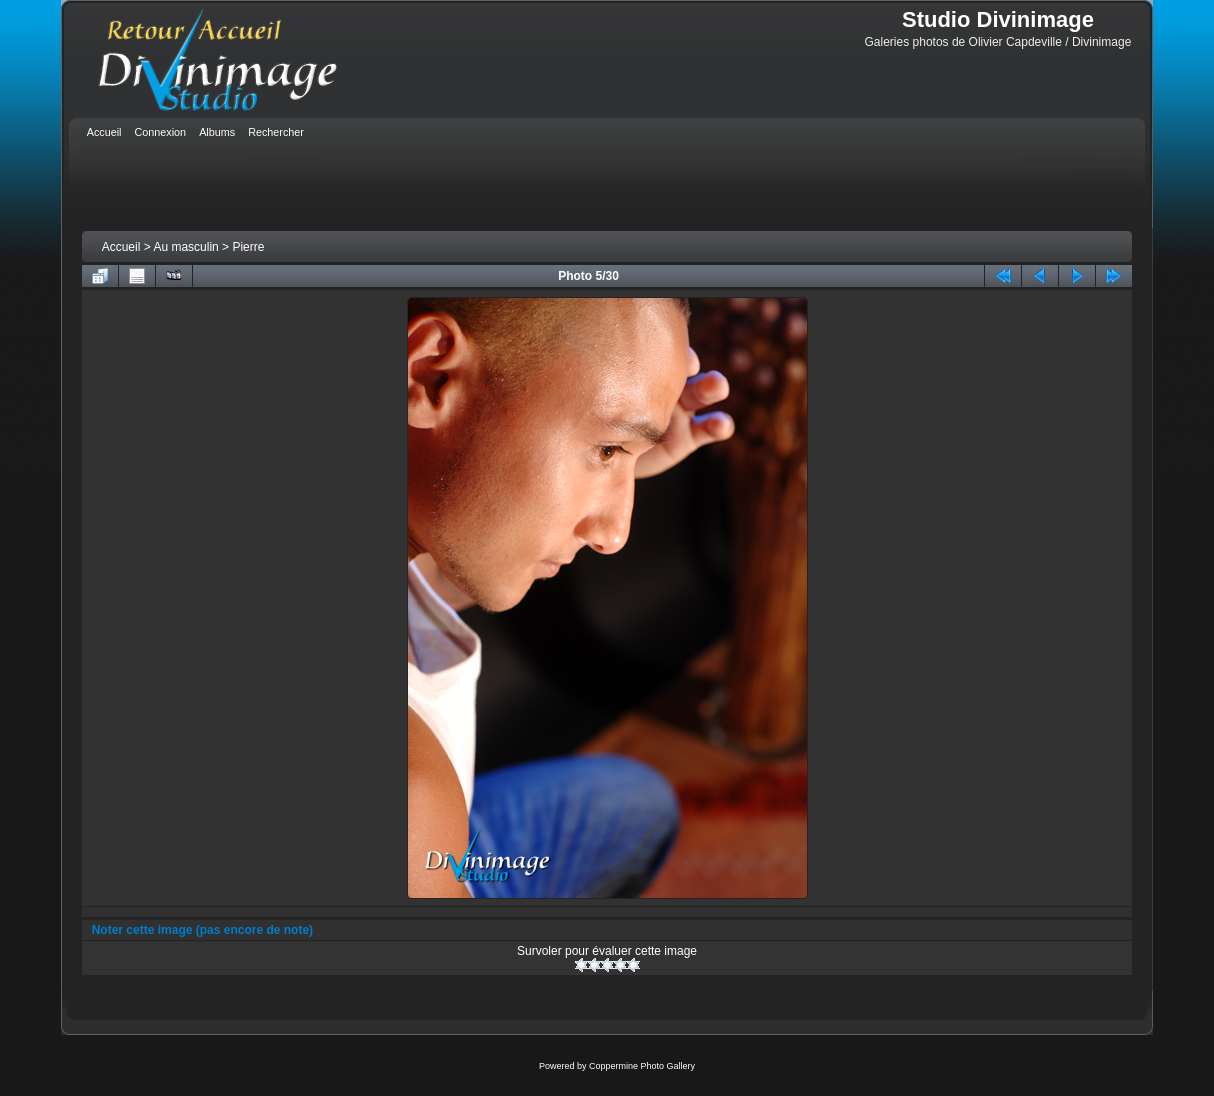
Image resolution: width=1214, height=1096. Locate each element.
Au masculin (185, 247)
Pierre (248, 247)
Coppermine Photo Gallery (642, 1066)
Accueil (121, 247)
